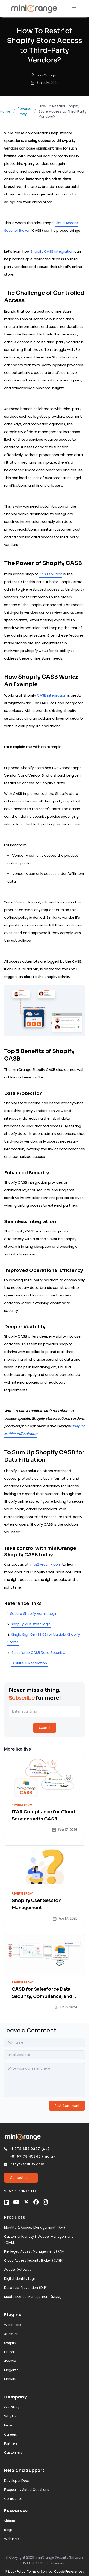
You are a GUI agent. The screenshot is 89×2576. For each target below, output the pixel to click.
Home (5, 111)
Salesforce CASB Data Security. (38, 1652)
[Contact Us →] (21, 2178)
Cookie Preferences (69, 2571)
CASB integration (51, 695)
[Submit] (44, 1728)
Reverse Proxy (24, 111)
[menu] (74, 8)
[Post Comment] (67, 2106)
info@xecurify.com (45, 1564)
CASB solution (50, 574)
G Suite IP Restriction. (29, 1663)
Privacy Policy (15, 2571)
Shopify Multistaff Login (31, 1624)
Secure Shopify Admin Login (33, 1613)
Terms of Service (39, 2571)
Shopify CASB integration (52, 251)
